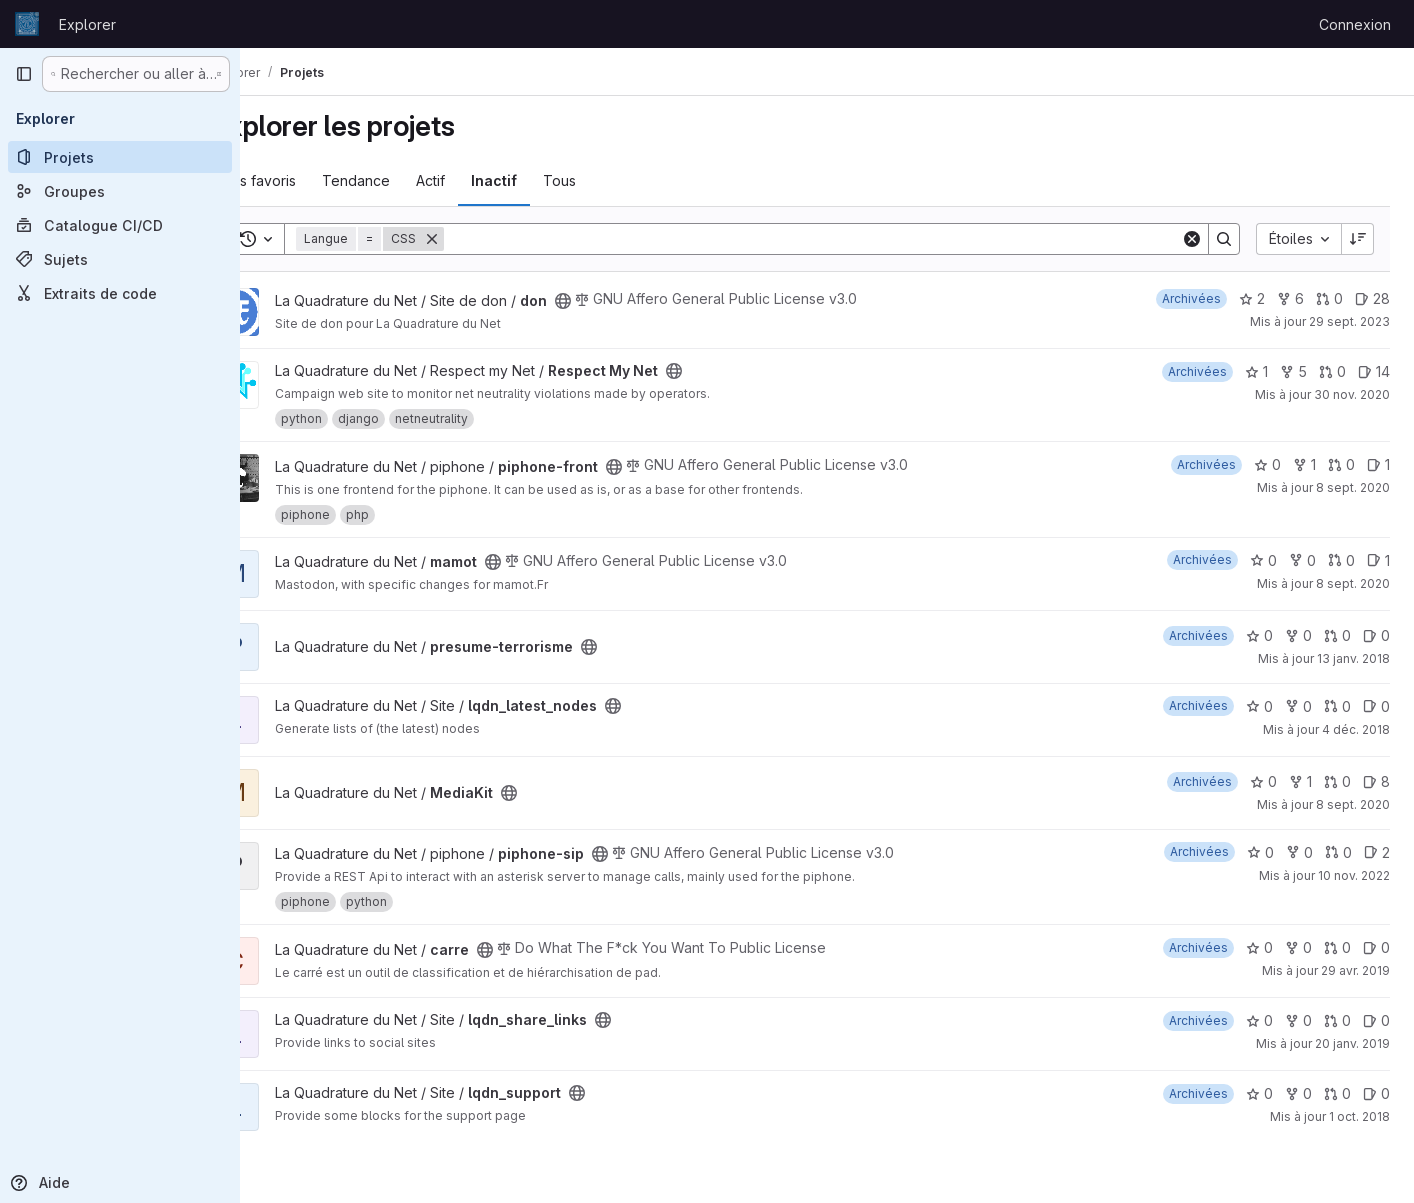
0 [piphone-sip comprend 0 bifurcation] (1299, 852)
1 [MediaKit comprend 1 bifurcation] (1300, 781)
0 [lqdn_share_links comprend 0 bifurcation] (1298, 1020)
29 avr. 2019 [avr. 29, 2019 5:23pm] (1355, 970)
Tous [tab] (612, 180)
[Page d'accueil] (27, 24)
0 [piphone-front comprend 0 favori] (1267, 464)
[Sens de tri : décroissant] (1358, 239)
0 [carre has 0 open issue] (1376, 947)
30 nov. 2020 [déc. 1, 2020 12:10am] (1352, 394)
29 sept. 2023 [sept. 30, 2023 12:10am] (1349, 321)
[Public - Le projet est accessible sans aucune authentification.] (616, 301)
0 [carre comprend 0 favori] (1259, 947)
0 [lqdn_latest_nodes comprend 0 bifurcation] (1298, 706)
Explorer (87, 24)
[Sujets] (120, 259)
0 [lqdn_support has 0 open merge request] (1337, 1093)
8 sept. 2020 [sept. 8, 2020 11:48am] (1353, 487)
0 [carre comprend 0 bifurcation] (1298, 947)
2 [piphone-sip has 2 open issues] (1377, 852)
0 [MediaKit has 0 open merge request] (1337, 781)
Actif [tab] (483, 180)
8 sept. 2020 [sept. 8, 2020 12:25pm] (1353, 804)
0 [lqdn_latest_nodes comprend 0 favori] (1259, 706)
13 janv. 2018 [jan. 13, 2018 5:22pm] (1353, 658)
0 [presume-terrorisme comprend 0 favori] (1259, 635)
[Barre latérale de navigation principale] (24, 74)
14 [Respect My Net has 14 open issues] (1374, 371)
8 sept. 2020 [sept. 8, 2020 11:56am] (1353, 583)
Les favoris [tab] (313, 180)
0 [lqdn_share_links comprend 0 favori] (1259, 1020)
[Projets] (120, 157)
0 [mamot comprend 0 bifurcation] (1302, 560)
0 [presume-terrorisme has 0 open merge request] (1337, 635)
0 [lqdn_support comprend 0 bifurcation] (1298, 1093)
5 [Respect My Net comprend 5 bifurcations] (1293, 371)
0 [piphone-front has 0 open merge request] (1341, 464)
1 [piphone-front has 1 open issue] (1378, 464)
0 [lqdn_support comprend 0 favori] (1259, 1093)
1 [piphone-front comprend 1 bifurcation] (1304, 464)
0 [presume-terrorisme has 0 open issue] (1376, 635)
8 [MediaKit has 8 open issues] (1376, 781)
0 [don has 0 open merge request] (1329, 298)
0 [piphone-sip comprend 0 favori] (1260, 852)
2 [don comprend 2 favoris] (1252, 298)
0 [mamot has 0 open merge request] (1341, 560)
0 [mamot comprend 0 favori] (1263, 560)
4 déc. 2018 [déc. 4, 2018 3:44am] (1356, 729)
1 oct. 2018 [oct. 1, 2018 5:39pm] (1359, 1116)
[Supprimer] (485, 239)
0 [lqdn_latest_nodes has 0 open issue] (1376, 706)
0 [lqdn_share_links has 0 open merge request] (1337, 1020)
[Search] (839, 239)
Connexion (1355, 24)
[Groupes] (120, 191)
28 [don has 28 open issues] (1372, 298)
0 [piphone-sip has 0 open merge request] (1338, 852)
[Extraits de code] (120, 293)
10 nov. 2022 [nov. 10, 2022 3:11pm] (1354, 875)
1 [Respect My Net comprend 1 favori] (1256, 371)
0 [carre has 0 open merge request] (1337, 947)
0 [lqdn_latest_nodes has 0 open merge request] (1337, 706)
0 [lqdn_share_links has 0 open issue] (1376, 1020)
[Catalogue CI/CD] (120, 225)
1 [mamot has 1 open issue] (1378, 560)
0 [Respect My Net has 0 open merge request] (1332, 371)
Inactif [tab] (547, 180)
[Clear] (1192, 239)
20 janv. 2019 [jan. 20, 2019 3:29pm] (1352, 1043)
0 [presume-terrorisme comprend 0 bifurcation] (1298, 635)
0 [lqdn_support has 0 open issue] (1376, 1093)
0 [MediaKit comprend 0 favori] (1263, 781)
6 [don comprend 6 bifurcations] (1290, 298)
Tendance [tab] (409, 180)
